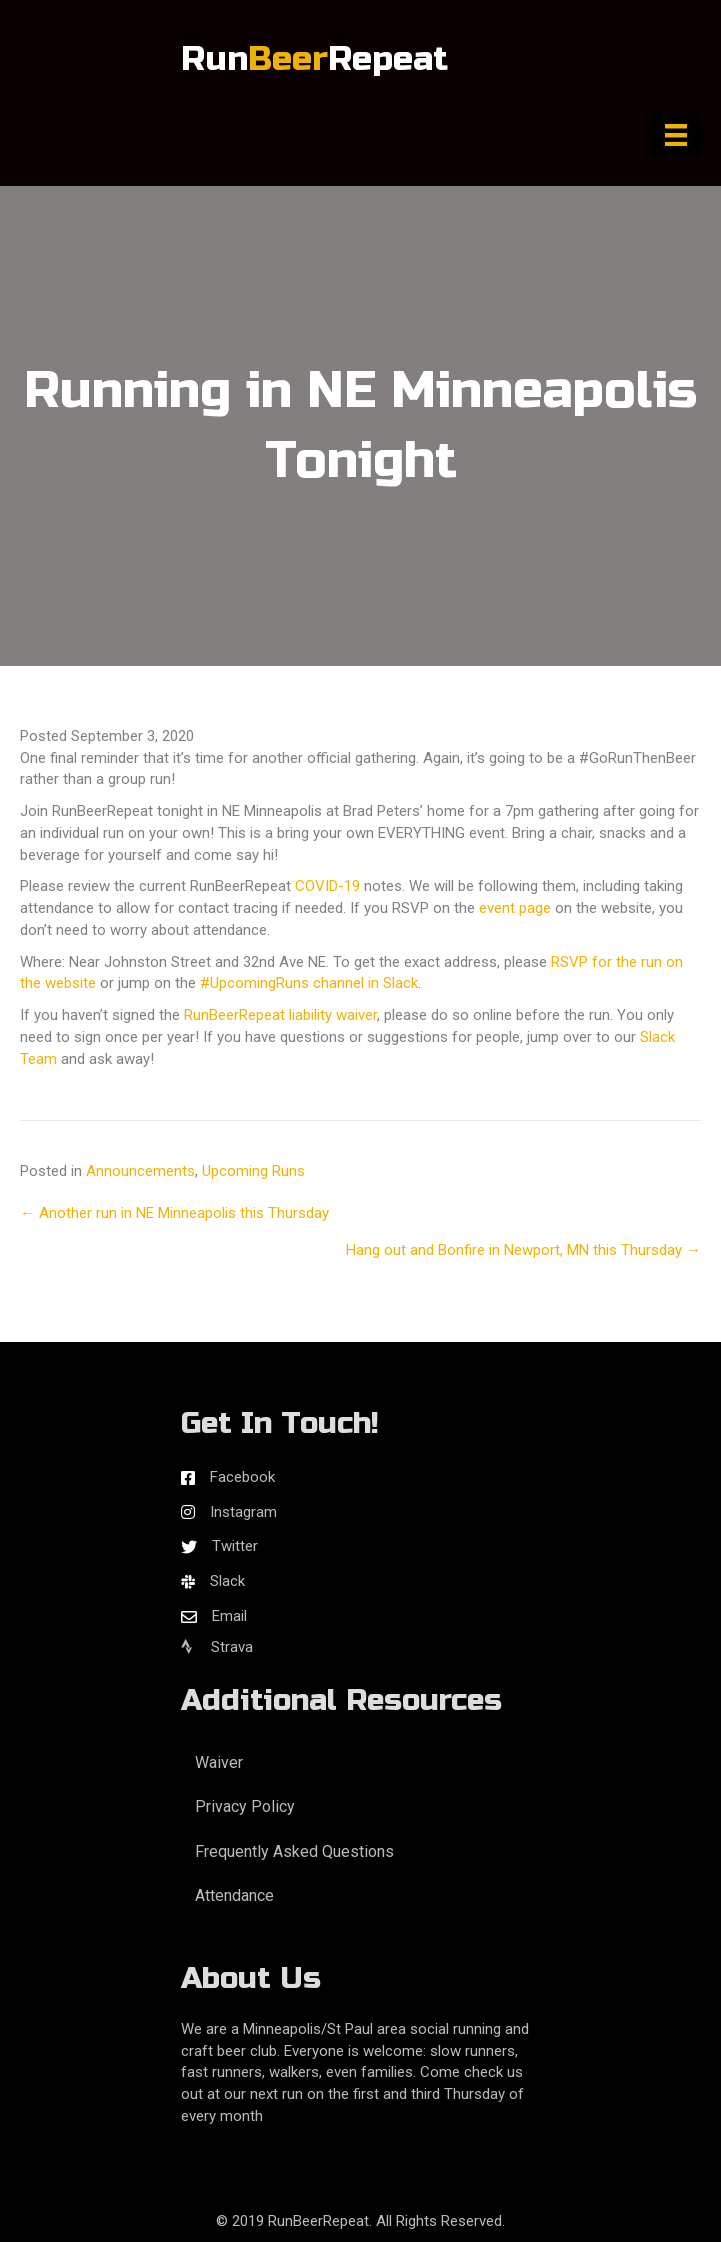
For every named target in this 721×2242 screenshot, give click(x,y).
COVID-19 (327, 886)
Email (229, 1616)
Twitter (235, 1546)
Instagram (243, 1512)
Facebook (242, 1477)
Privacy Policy (245, 1806)
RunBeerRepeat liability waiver (280, 1015)
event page (515, 908)
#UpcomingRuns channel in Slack (309, 983)
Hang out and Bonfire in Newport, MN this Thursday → (523, 1250)
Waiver (219, 1762)
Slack (227, 1581)
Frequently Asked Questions (294, 1851)
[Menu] (676, 135)
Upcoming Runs (253, 1171)
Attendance (234, 1895)
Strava (217, 1647)
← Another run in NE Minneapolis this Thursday (174, 1213)
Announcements (140, 1171)
